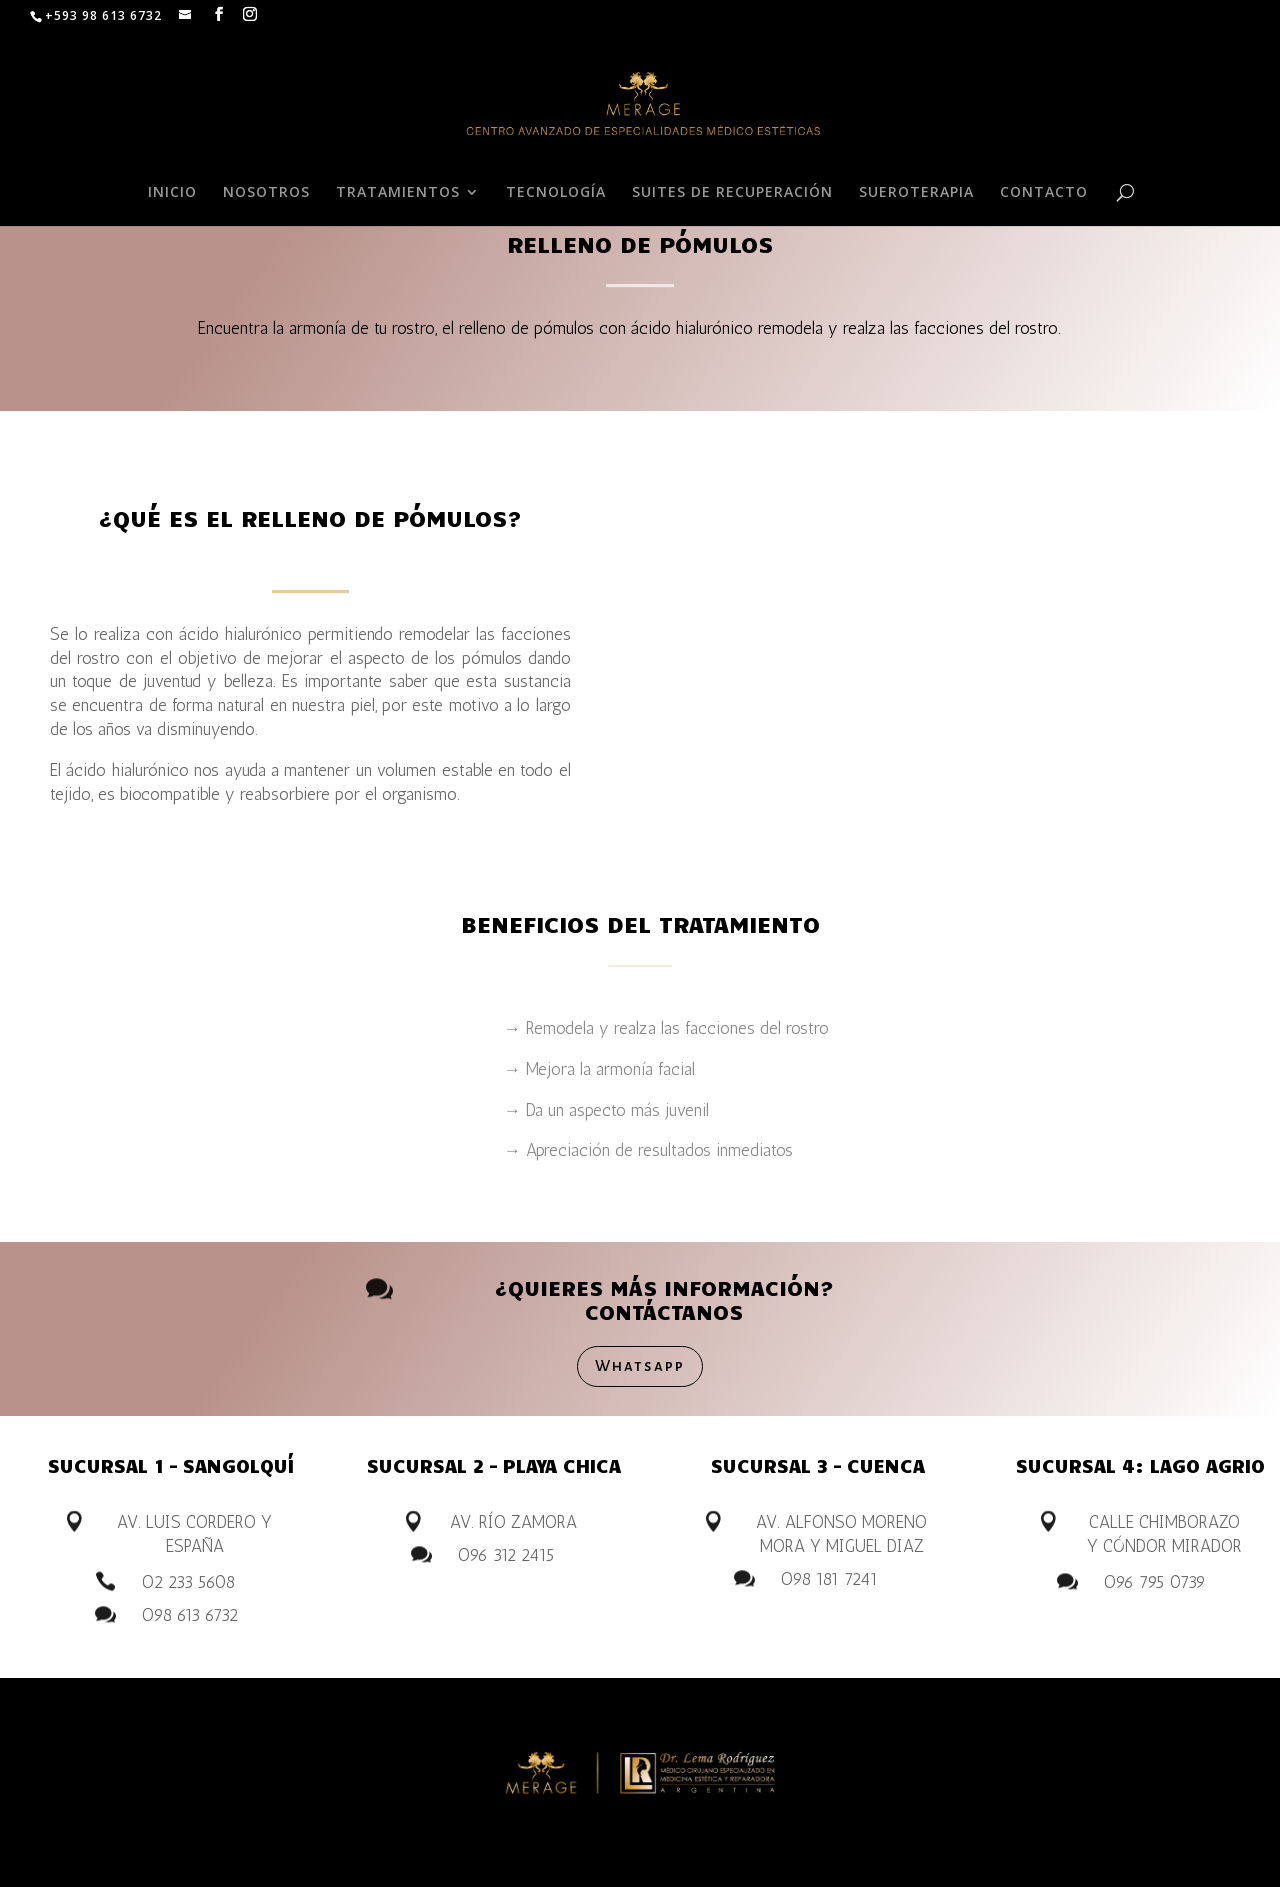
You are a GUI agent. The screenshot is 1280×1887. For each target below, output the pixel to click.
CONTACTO (1044, 193)
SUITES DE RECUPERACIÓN (732, 193)
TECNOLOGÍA (556, 193)
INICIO (172, 193)
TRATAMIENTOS (398, 193)
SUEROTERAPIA (916, 193)
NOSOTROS (266, 193)
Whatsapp (640, 1365)
